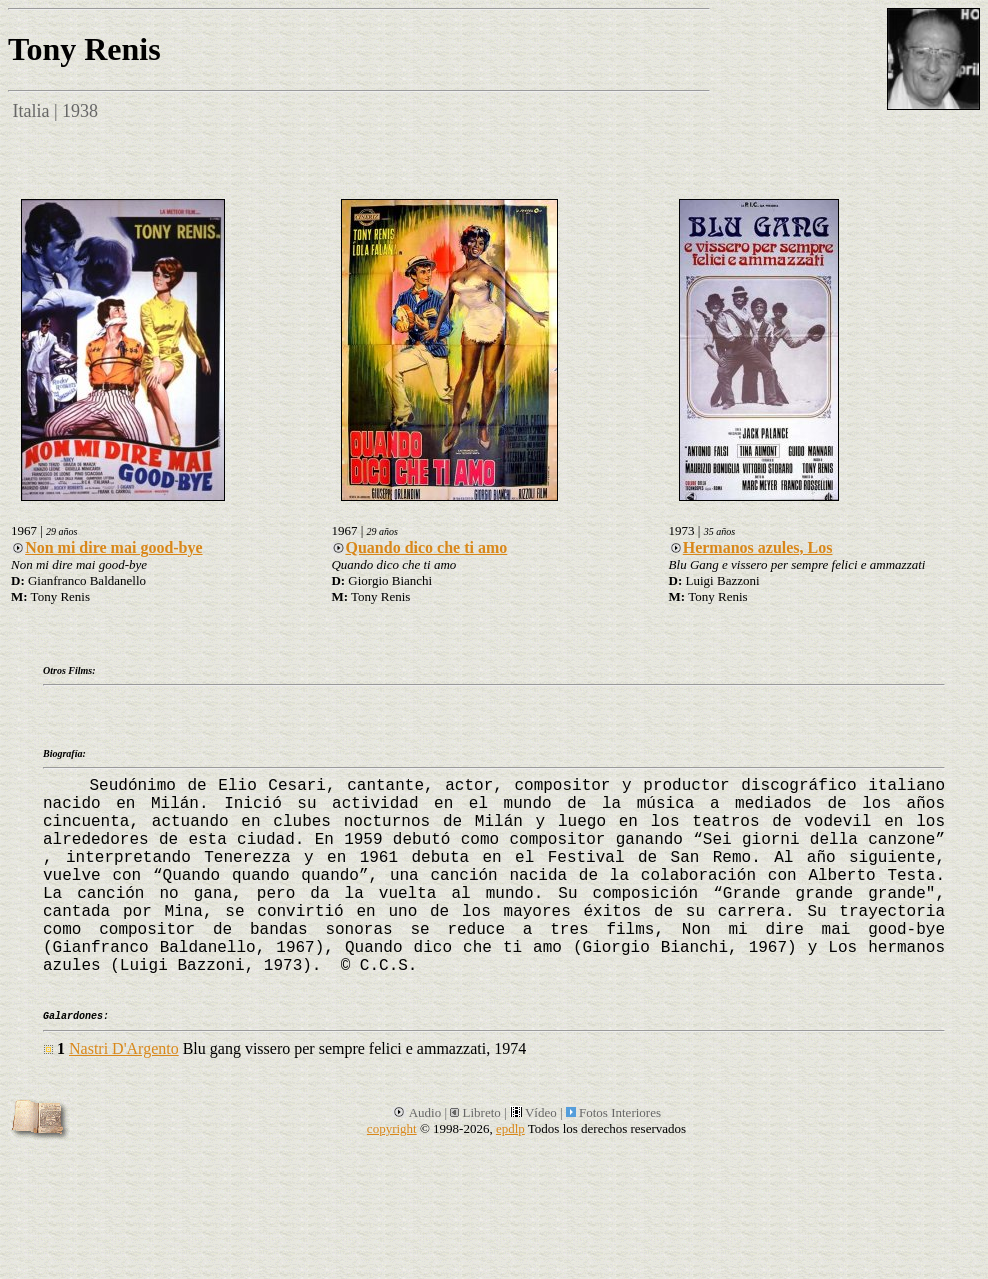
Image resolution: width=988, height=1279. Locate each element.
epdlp (510, 1128)
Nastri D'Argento (124, 1048)
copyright (392, 1128)
